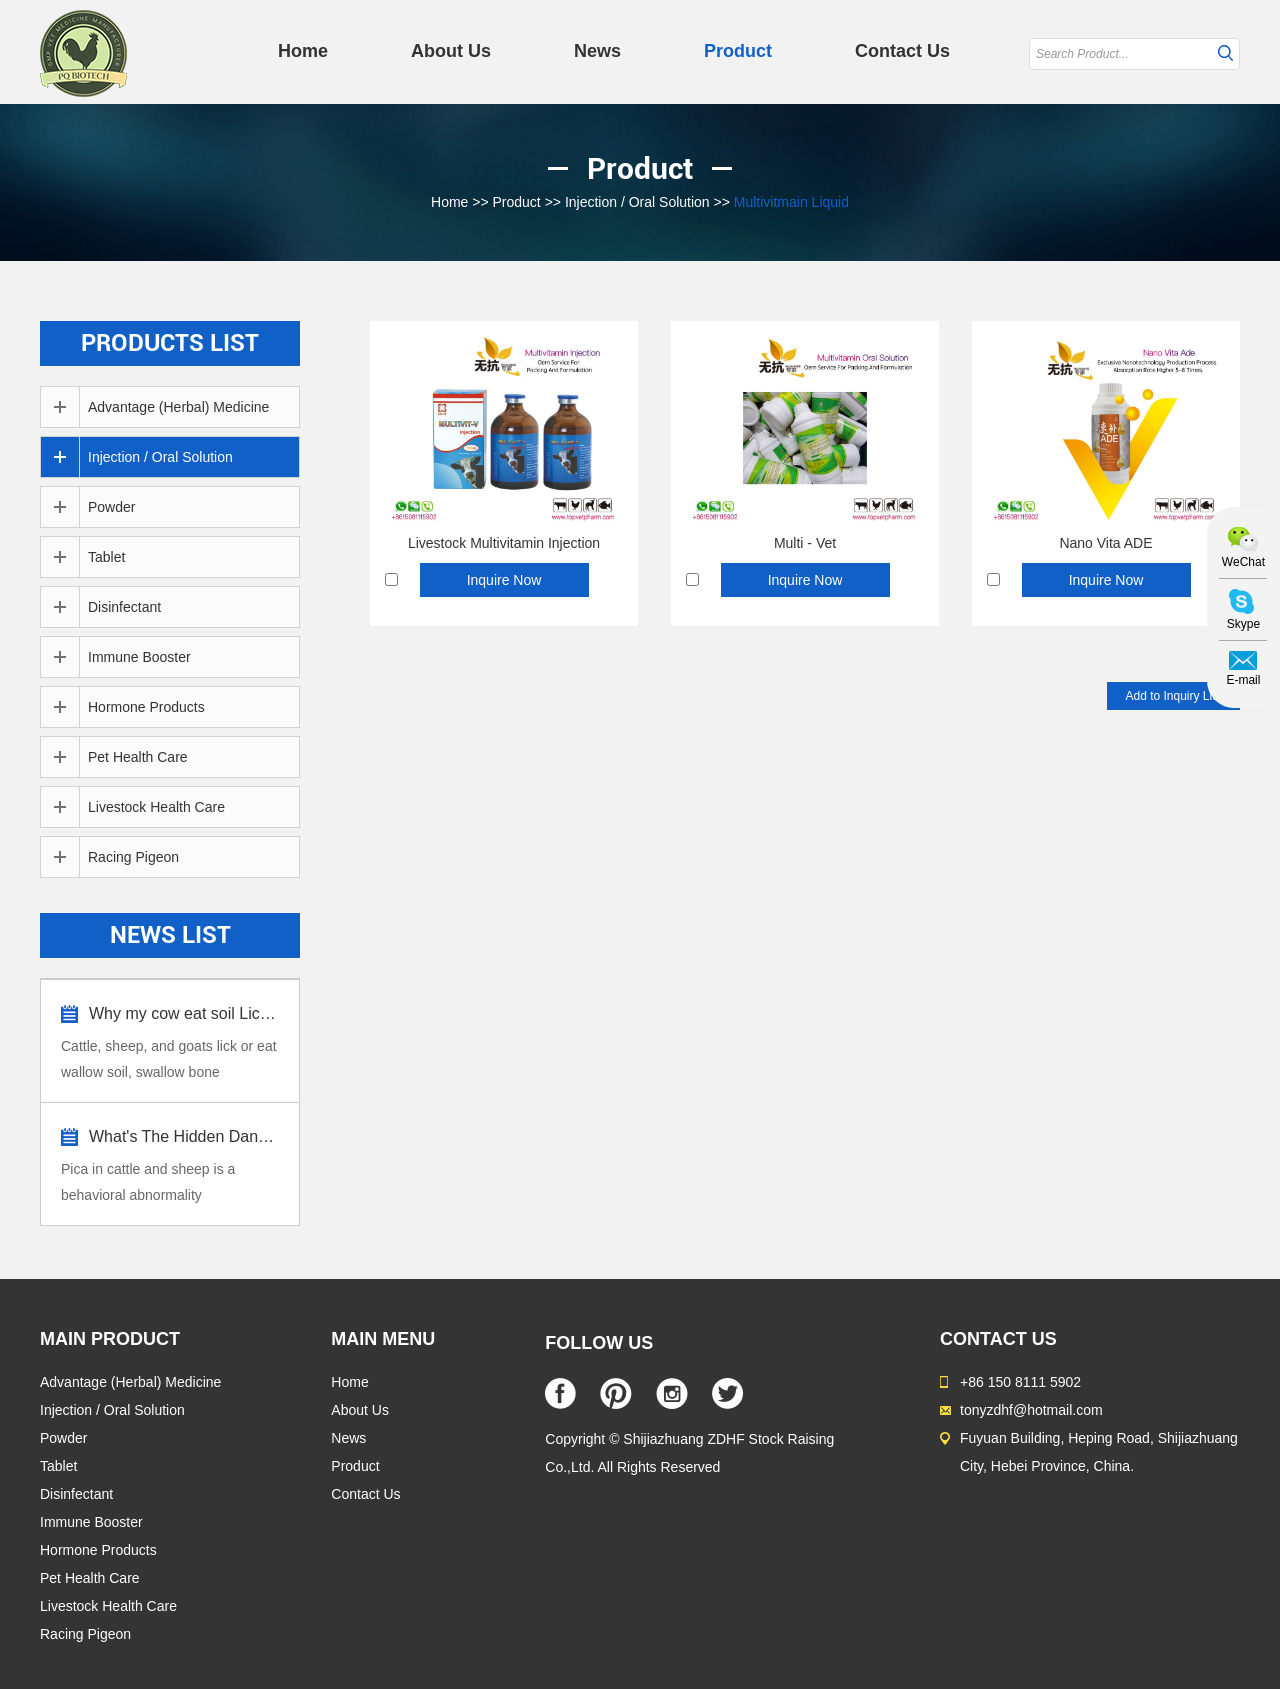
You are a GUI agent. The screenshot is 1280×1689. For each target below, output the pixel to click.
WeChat (1243, 562)
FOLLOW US (599, 1343)
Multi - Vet (805, 543)
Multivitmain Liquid (791, 202)
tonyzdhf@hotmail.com (1031, 1410)
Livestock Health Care (156, 807)
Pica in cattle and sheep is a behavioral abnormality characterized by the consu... (150, 1184)
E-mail (1243, 680)
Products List (170, 343)
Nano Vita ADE (1105, 543)
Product (738, 51)
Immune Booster (139, 657)
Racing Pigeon (133, 857)
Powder (111, 507)
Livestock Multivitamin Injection (504, 543)
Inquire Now (504, 580)
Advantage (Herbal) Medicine (178, 407)
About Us (451, 51)
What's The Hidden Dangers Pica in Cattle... (184, 1136)
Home (303, 51)
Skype (1243, 624)
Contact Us (902, 51)
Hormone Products (146, 707)
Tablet (106, 557)
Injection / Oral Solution (637, 202)
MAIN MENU (383, 1339)
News (597, 51)
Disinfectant (124, 607)
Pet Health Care (138, 757)
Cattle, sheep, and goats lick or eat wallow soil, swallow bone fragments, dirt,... (169, 1061)
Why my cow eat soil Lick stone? (184, 1013)
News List (170, 935)
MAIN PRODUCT (110, 1339)
